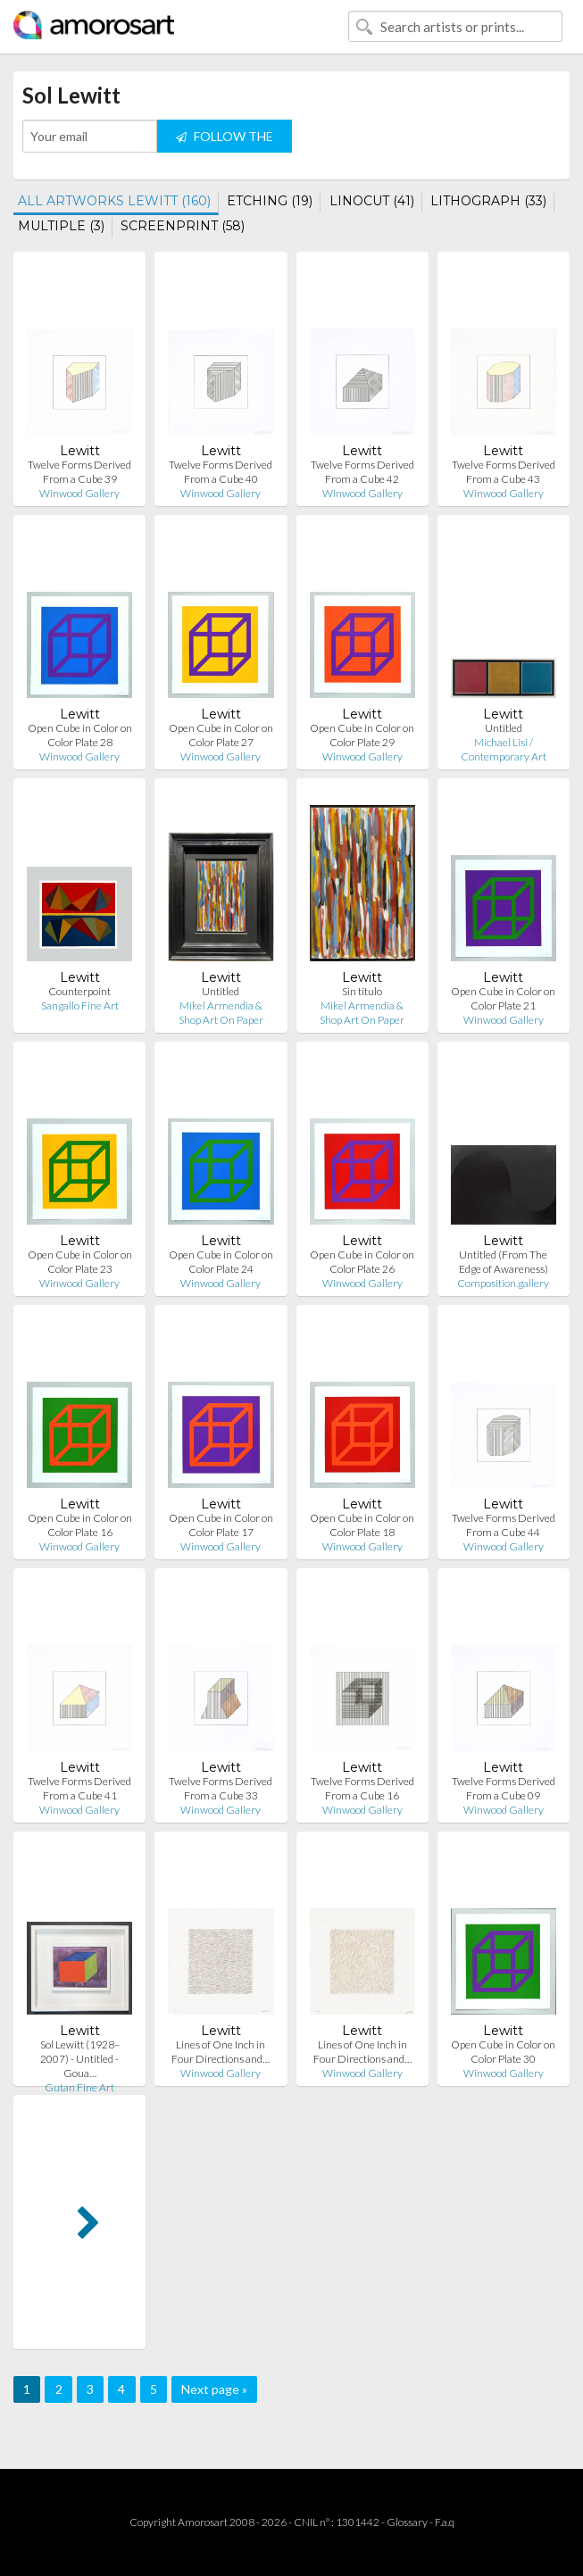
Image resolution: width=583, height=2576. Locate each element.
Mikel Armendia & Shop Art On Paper (221, 1012)
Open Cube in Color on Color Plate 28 (80, 735)
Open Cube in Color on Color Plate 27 (221, 735)
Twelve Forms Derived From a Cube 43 (503, 472)
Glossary (407, 2522)
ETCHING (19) (269, 201)
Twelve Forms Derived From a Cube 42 (362, 472)
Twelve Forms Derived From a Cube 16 (362, 1788)
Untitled (503, 728)
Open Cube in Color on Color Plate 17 (221, 1525)
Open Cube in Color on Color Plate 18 (362, 1525)
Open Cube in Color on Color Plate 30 (503, 2051)
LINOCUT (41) (371, 201)
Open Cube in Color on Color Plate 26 (362, 1262)
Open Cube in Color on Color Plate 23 (80, 1262)
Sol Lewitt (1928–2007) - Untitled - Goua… (80, 2059)
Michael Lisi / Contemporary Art (503, 749)
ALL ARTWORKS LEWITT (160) (114, 201)
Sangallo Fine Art (80, 1005)
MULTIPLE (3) (61, 226)
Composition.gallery (503, 1283)
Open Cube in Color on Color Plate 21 (503, 998)
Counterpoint (79, 991)
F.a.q (444, 2522)
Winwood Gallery (79, 493)
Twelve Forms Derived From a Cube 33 (220, 1788)
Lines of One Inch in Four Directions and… (220, 2051)
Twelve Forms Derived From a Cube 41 (79, 1788)
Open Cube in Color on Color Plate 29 (362, 735)
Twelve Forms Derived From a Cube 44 (503, 1525)
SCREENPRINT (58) (183, 226)
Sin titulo (362, 991)
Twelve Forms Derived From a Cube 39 (79, 472)
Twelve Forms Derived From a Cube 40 (220, 472)
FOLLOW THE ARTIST (224, 141)
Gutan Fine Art (79, 2087)
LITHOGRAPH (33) (488, 201)
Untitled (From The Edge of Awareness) (503, 1262)
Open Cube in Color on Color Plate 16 (80, 1525)
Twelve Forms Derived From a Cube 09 (503, 1788)
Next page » (214, 2389)
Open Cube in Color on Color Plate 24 (221, 1262)
